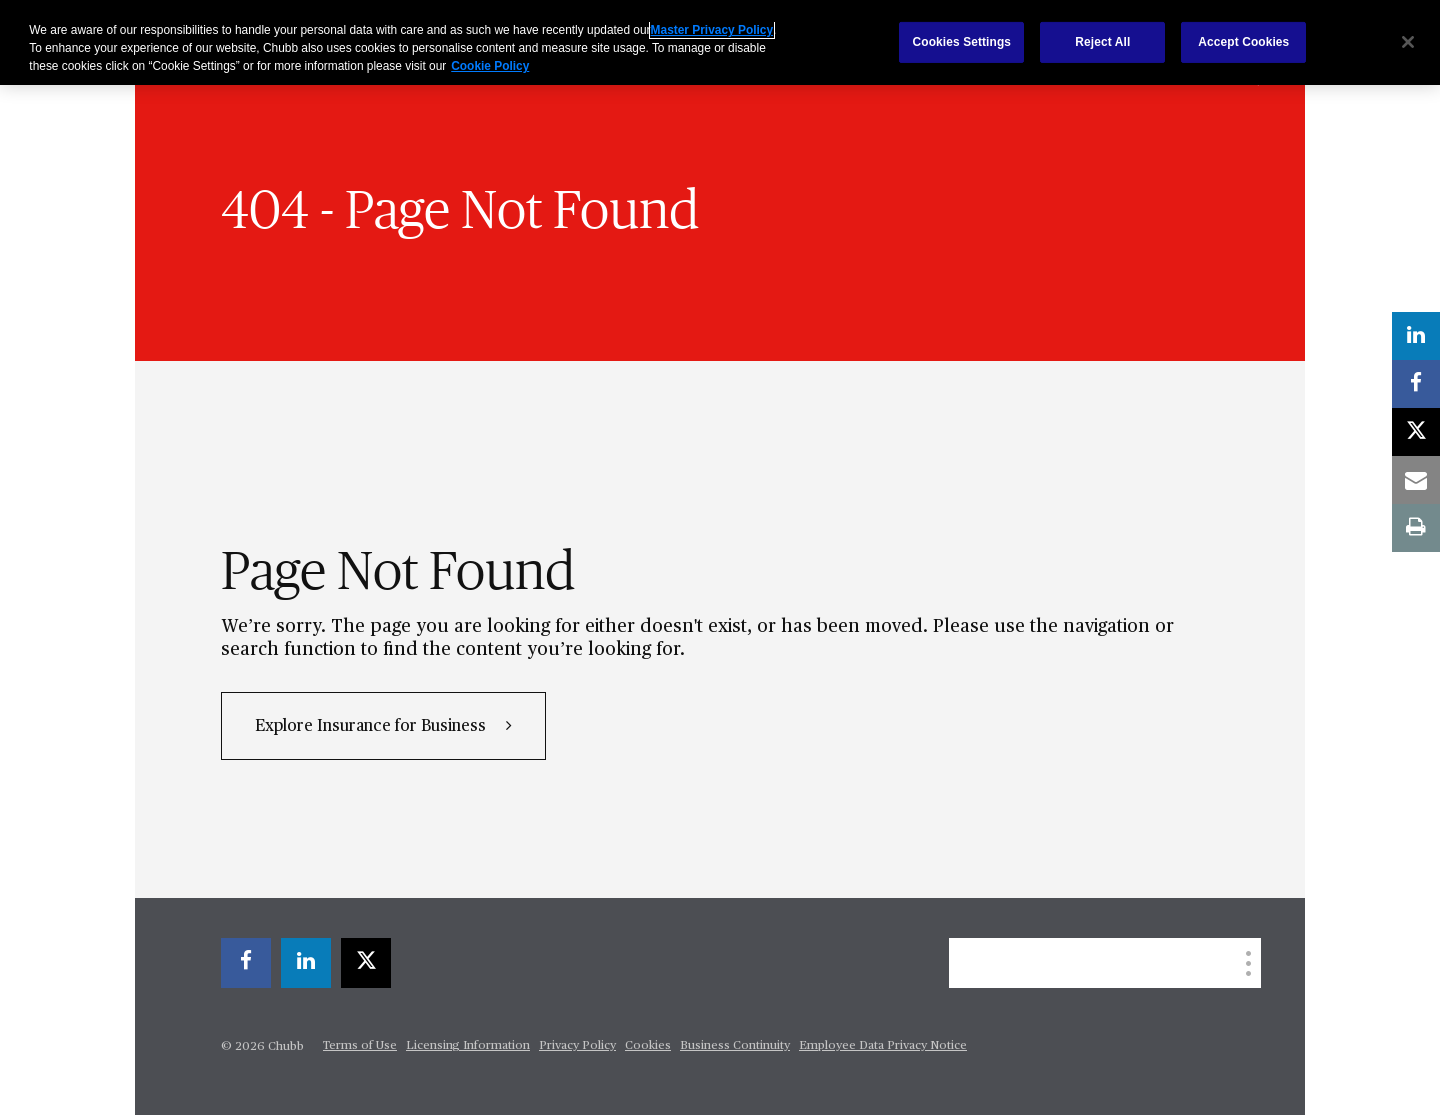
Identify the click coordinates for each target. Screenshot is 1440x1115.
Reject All (1102, 42)
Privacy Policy (577, 1046)
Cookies (648, 1046)
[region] (720, 42)
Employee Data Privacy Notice (883, 1046)
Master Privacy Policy (712, 30)
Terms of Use (360, 1046)
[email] (1416, 480)
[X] (366, 963)
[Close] (1408, 42)
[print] (1416, 528)
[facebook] (246, 963)
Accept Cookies (1243, 42)
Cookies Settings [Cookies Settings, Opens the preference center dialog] (962, 42)
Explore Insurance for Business (372, 727)
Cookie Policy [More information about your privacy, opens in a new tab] (490, 66)
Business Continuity (735, 1046)
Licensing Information (468, 1046)
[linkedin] (306, 963)
